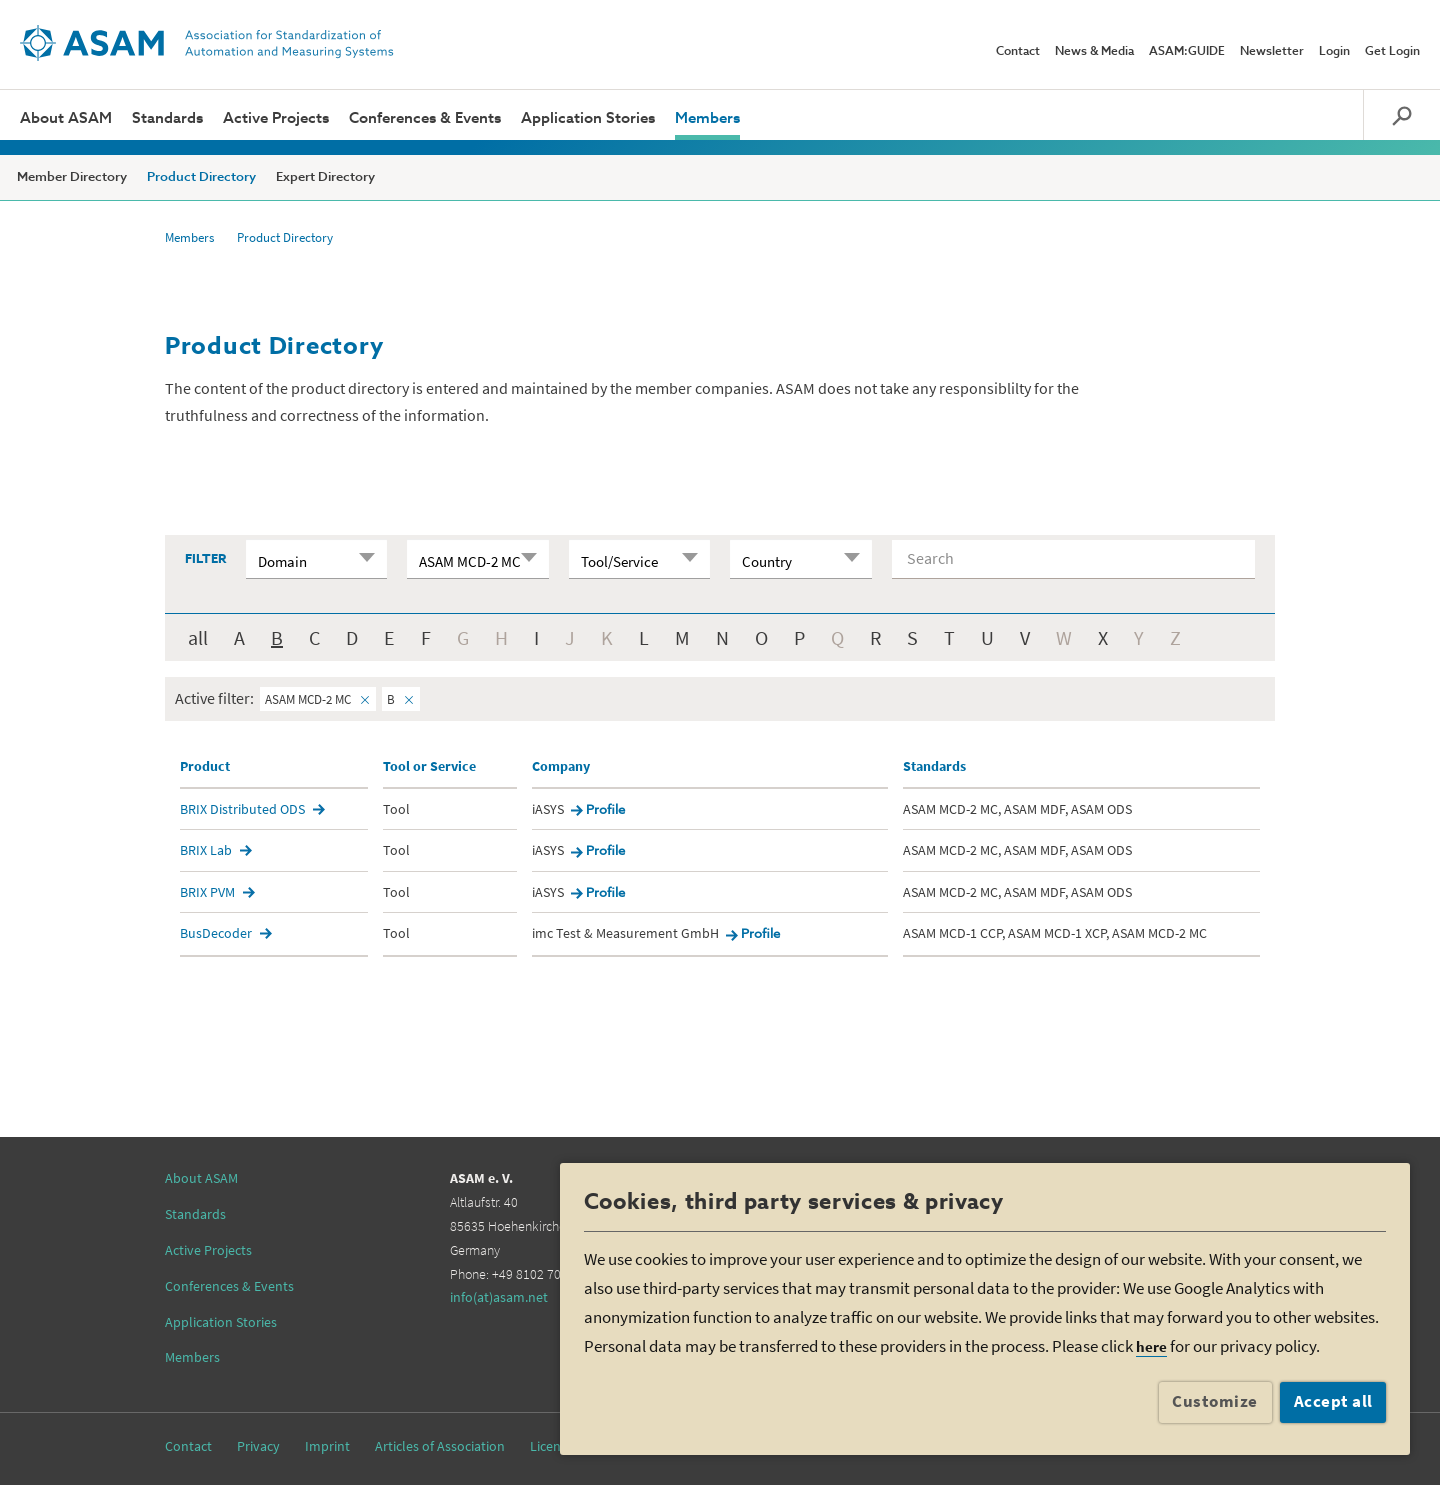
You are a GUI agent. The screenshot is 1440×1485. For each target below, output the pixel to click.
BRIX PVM (207, 892)
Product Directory (201, 177)
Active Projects (276, 118)
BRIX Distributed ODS (242, 809)
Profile (605, 810)
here (1151, 1346)
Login (1334, 52)
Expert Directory (325, 177)
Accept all (1333, 1401)
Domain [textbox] (282, 561)
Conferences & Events (425, 118)
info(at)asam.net (499, 1297)
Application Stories (588, 118)
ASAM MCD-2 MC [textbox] (470, 561)
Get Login (1392, 52)
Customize (1215, 1401)
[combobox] (316, 559)
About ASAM (66, 118)
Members (707, 118)
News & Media (1094, 52)
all (198, 637)
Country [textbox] (767, 561)
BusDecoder (216, 933)
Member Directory (72, 177)
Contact (1018, 52)
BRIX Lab (206, 850)
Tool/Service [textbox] (619, 561)
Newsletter (1272, 52)
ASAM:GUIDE (1187, 52)
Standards (167, 118)
